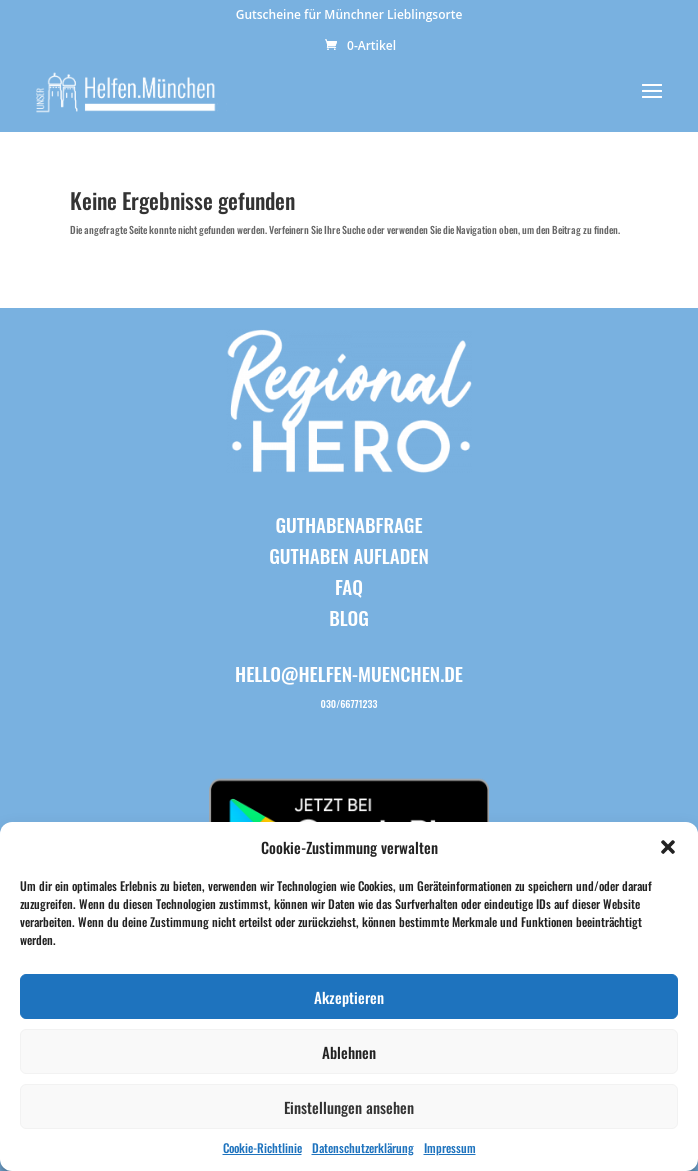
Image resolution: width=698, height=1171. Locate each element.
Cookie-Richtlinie (262, 1147)
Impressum (450, 1147)
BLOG (349, 617)
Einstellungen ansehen (349, 1107)
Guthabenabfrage (348, 524)
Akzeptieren (349, 997)
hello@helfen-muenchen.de (349, 673)
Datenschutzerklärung (363, 1147)
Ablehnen (349, 1052)
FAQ (349, 586)
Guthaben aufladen (349, 555)
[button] (668, 847)
